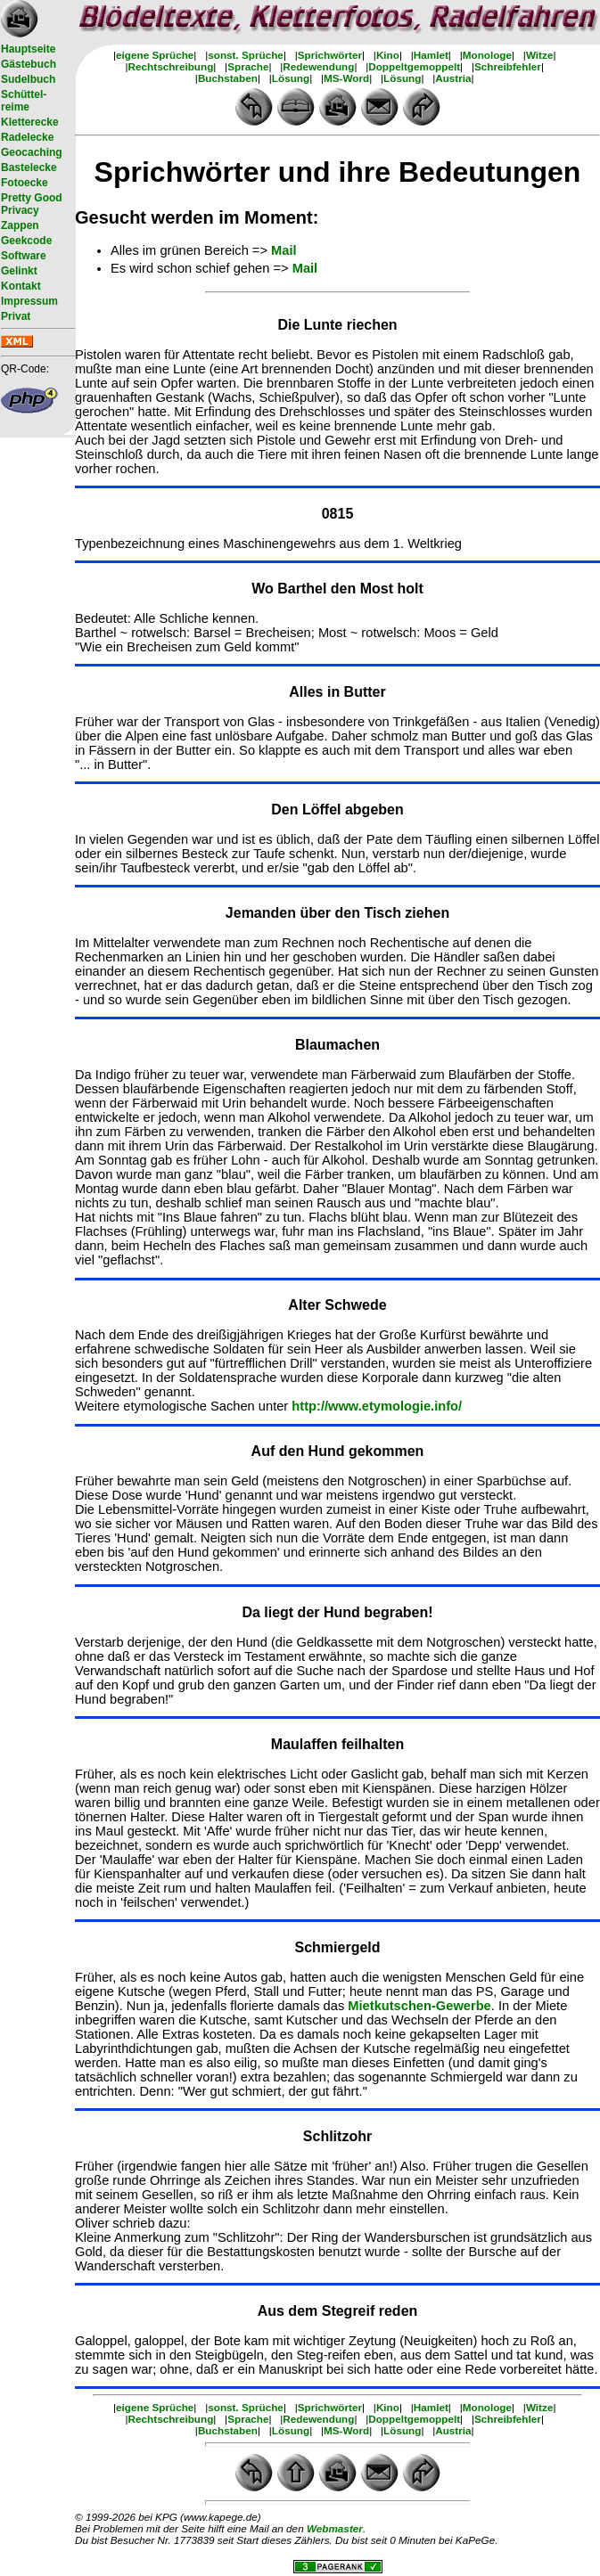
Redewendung (318, 66)
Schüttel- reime (23, 100)
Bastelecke (29, 167)
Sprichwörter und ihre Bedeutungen (338, 172)
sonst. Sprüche (246, 55)
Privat (15, 316)
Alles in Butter (337, 691)
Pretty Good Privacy (31, 204)
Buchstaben (228, 78)
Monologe (487, 55)
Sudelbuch (28, 79)
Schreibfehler (507, 66)
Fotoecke (24, 182)
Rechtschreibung (171, 66)
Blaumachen (337, 1044)
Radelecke (27, 137)
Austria (453, 78)
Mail (284, 250)
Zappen (20, 225)
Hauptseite (28, 49)
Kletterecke (30, 122)
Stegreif (348, 2310)
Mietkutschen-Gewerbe (419, 2006)
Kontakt (21, 286)
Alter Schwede (337, 1305)
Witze (540, 55)
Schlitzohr (337, 2136)
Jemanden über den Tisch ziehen (337, 912)
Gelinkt (19, 271)
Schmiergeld (337, 1947)
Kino (387, 55)
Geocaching (31, 152)
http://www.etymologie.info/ (377, 1406)
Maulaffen (306, 1744)
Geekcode (26, 240)
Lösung (290, 78)
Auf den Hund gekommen (337, 1451)
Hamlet (431, 55)
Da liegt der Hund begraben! (337, 1612)
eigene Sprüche (154, 55)
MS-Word (346, 78)
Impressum (29, 301)
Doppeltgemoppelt (414, 66)
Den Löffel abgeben (337, 809)
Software (23, 255)
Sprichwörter (330, 55)
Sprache (247, 66)
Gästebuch (28, 64)
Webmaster (335, 2528)
